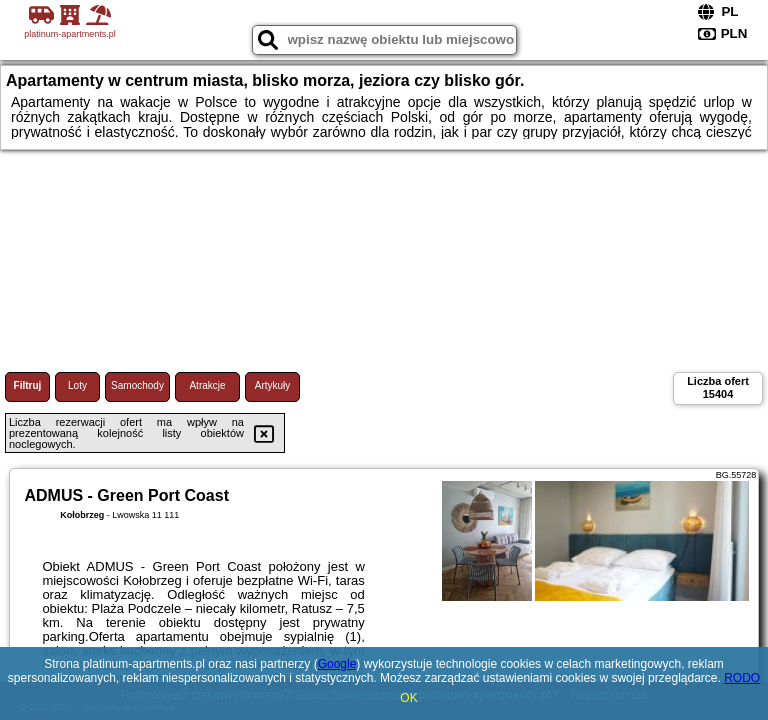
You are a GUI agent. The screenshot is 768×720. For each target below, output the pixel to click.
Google (337, 664)
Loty (77, 385)
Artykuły (273, 385)
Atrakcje (207, 385)
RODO (742, 678)
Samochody (137, 385)
